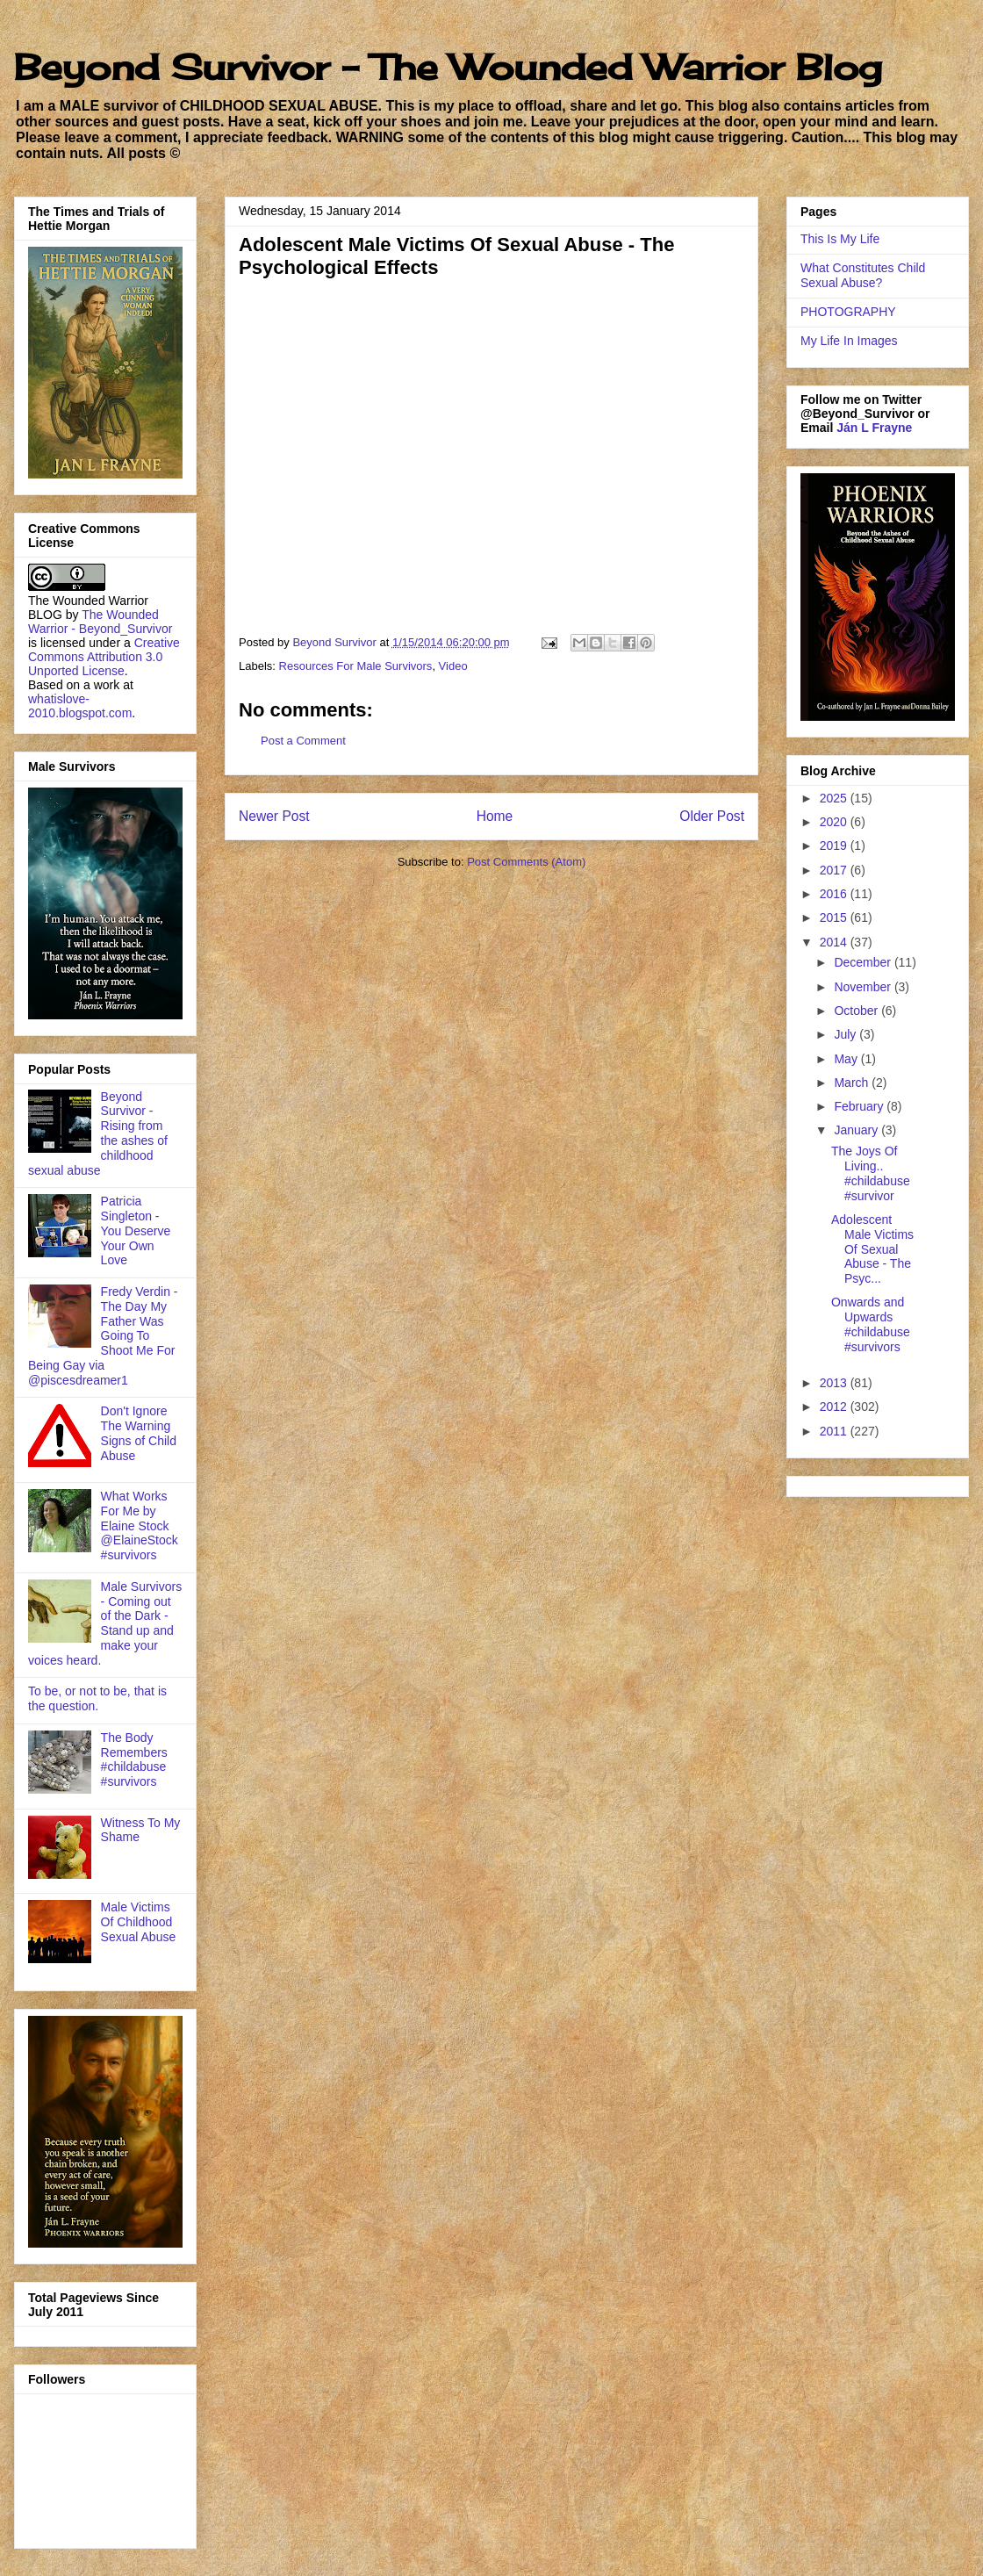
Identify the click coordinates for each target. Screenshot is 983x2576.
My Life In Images (849, 341)
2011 (835, 1431)
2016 (835, 894)
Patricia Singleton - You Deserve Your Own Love (136, 1230)
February (860, 1106)
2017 (835, 870)
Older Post (711, 816)
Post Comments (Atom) (526, 861)
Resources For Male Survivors (356, 666)
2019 (835, 845)
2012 (835, 1407)
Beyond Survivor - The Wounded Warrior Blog (448, 67)
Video (453, 666)
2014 (835, 942)
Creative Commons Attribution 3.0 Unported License (104, 657)
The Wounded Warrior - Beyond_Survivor (100, 622)
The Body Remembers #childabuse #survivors (134, 1759)
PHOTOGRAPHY (848, 312)
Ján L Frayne (874, 428)
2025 (835, 798)
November (863, 987)
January (857, 1130)
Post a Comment (303, 740)
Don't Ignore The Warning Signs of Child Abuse (138, 1433)
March (853, 1083)
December (863, 962)
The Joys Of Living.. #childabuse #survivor (870, 1173)
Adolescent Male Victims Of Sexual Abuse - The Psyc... (872, 1248)
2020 (835, 822)
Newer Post (274, 816)
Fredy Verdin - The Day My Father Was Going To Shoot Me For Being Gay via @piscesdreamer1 (103, 1335)
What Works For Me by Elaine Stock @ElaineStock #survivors (139, 1525)
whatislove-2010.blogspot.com (80, 706)
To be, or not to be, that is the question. (97, 1698)
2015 (835, 917)
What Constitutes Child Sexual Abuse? (862, 275)
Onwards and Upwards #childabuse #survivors (870, 1324)
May (847, 1059)
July (846, 1034)
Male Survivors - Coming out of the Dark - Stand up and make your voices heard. (105, 1623)
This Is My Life (839, 239)
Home (495, 816)
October (857, 1011)
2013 (835, 1383)
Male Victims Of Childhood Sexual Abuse (138, 1922)
